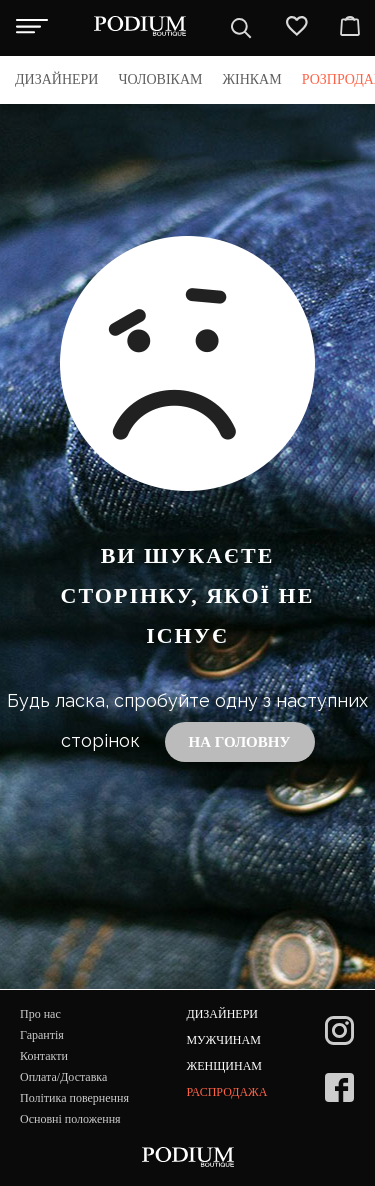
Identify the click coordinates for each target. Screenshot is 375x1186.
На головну (240, 742)
